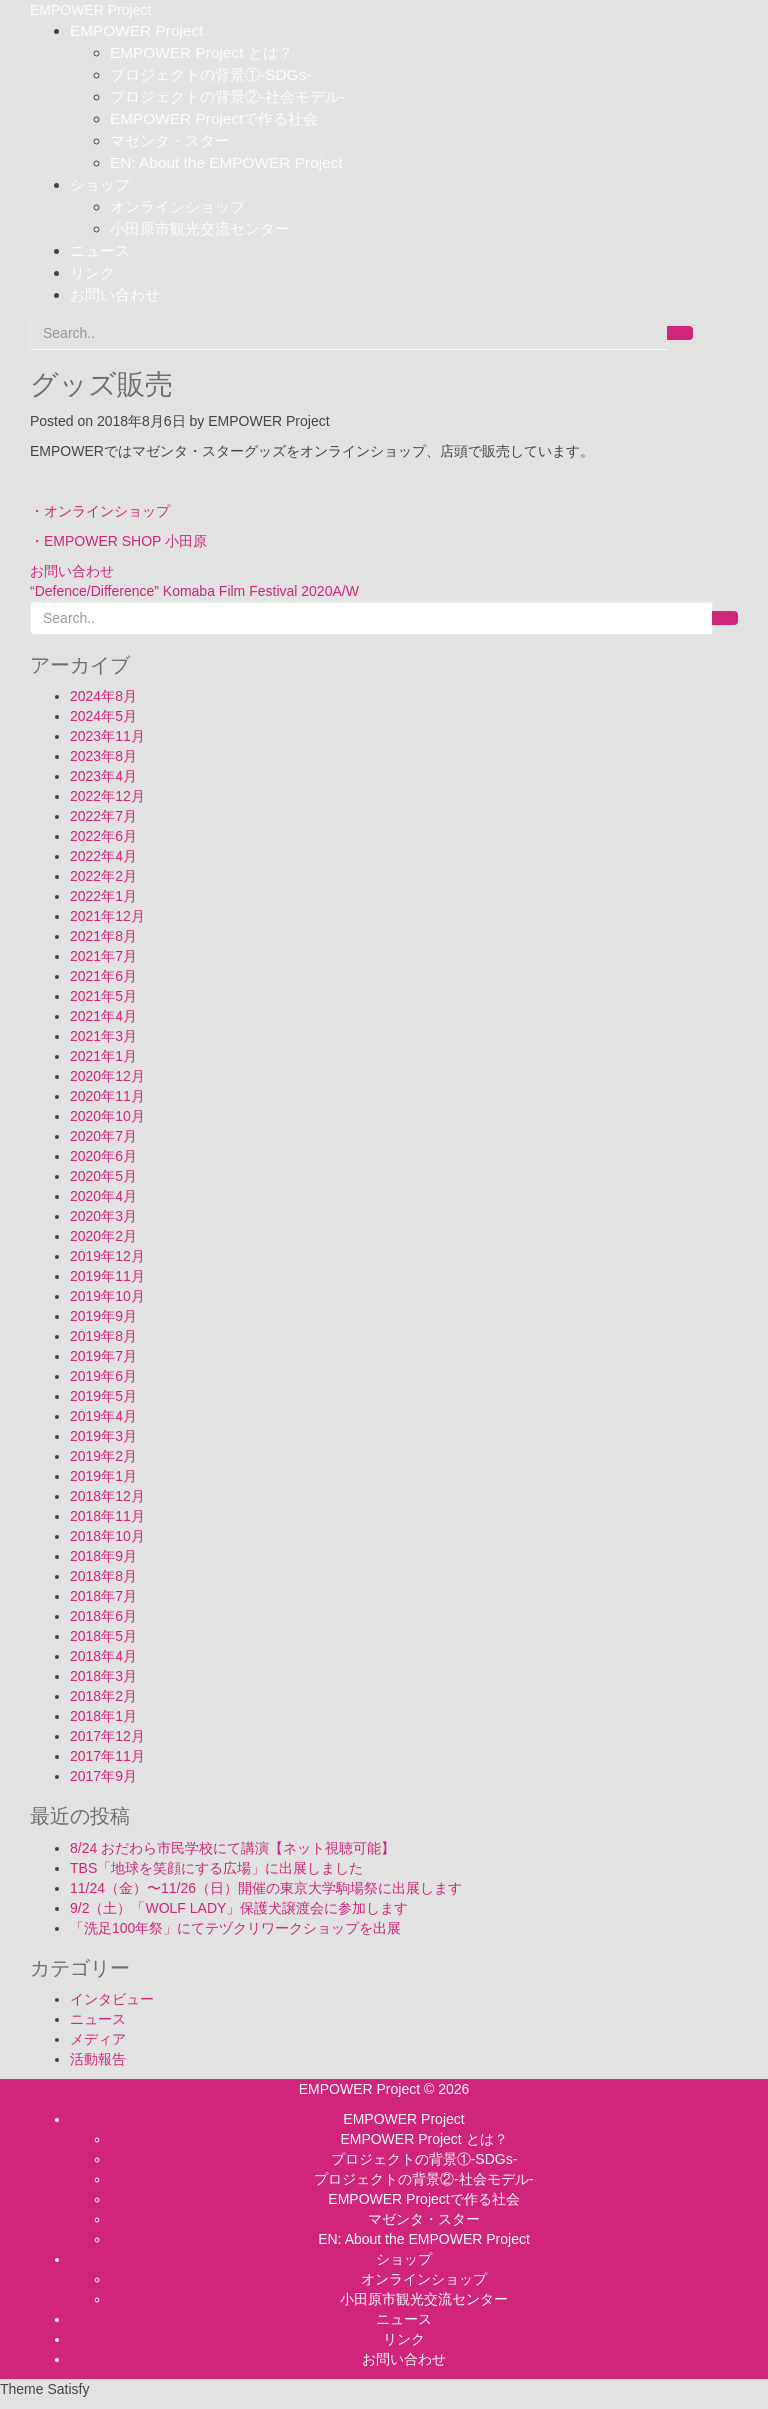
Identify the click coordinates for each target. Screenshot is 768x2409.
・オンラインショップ (100, 511)
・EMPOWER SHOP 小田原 (118, 541)
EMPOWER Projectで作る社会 (214, 118)
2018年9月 (103, 1556)
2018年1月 (103, 1716)
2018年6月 (103, 1616)
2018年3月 (103, 1676)
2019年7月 (103, 1356)
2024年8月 (103, 696)
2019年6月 (103, 1376)
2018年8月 (103, 1576)
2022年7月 (103, 816)
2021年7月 (103, 956)
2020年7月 (103, 1136)
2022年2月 (103, 876)
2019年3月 (103, 1436)
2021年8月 (103, 936)
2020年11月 (107, 1096)
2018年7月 (103, 1596)
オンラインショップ (177, 206)
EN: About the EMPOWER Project (226, 162)
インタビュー (112, 1999)
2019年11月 (107, 1276)
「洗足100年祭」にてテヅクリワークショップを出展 (235, 1928)
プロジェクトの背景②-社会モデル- (227, 96)
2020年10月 (107, 1116)
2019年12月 (107, 1256)
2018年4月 (103, 1656)
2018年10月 (107, 1536)
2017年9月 (103, 1776)
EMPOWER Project (136, 30)
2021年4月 (103, 1016)
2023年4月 (103, 776)
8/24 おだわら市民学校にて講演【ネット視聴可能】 (232, 1848)
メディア (98, 2039)
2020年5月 (103, 1176)
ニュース (100, 250)
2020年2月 (103, 1236)
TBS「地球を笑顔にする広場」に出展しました (216, 1868)
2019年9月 (103, 1316)
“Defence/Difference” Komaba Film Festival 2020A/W (194, 591)
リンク (92, 272)
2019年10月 (107, 1296)
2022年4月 (103, 856)
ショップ (100, 184)
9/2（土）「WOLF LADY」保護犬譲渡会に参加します (239, 1908)
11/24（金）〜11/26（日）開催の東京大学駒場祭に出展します (266, 1888)
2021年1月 (103, 1056)
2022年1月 (103, 896)
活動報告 (98, 2059)
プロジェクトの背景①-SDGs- (210, 74)
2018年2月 (103, 1696)
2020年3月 (103, 1216)
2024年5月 (103, 716)
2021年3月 (103, 1036)
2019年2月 (103, 1456)
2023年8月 (103, 756)
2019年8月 (103, 1336)
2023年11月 (107, 736)
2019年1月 (103, 1476)
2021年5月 (103, 996)
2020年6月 (103, 1156)
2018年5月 (103, 1636)
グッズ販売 (101, 384)
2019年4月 (103, 1416)
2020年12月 (107, 1076)
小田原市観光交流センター (200, 228)
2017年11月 (107, 1756)
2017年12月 (107, 1736)
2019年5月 (103, 1396)
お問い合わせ (115, 294)
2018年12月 (107, 1496)
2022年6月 (103, 836)
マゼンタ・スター (170, 140)
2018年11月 (107, 1516)
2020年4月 (103, 1196)
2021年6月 (103, 976)
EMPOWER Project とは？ (201, 52)
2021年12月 (107, 916)
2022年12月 (107, 796)
